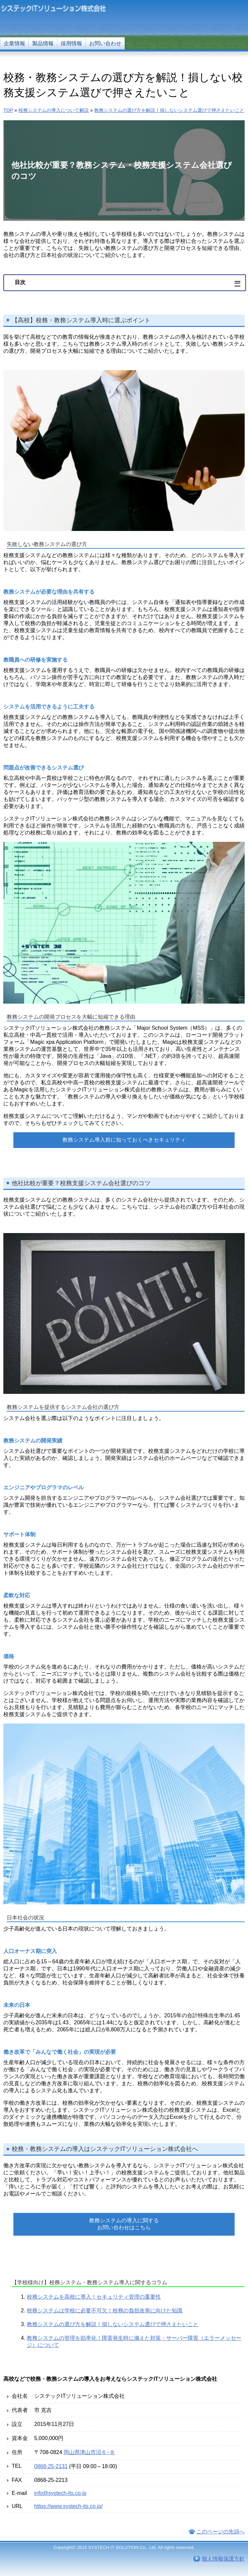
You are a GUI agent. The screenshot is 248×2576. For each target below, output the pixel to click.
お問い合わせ (105, 43)
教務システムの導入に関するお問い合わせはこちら (124, 2224)
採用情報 (71, 43)
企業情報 (14, 43)
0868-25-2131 (51, 2466)
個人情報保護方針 (223, 2559)
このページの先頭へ (220, 2531)
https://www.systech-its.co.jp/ (68, 2506)
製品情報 (43, 43)
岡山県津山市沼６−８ (89, 2452)
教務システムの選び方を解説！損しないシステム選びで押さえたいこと (112, 2324)
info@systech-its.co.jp (60, 2493)
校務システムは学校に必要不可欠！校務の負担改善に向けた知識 (104, 2310)
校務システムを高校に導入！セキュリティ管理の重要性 (94, 2297)
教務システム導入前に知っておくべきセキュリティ (124, 1140)
